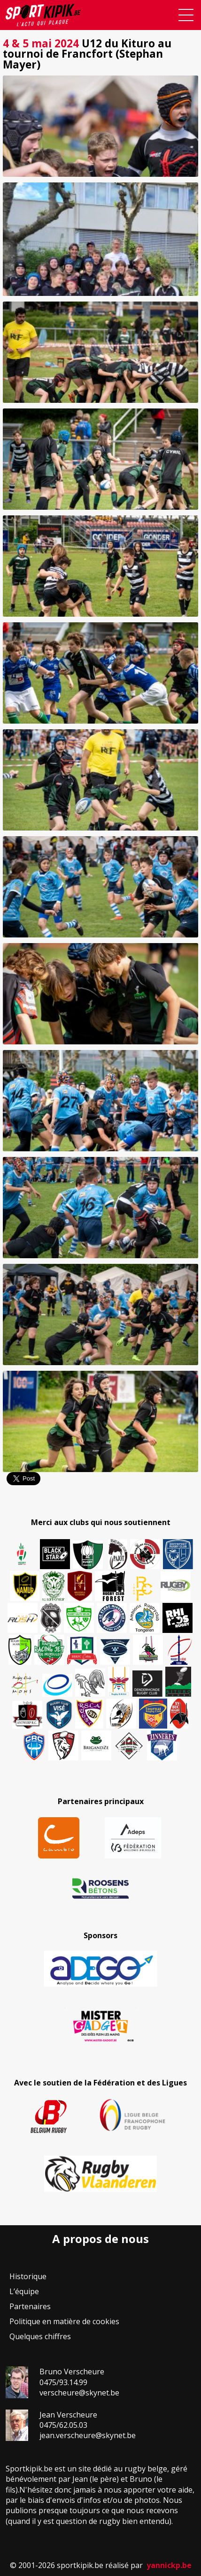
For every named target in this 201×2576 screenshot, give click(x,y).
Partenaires (30, 2306)
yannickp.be (169, 2565)
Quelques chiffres (40, 2336)
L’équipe (24, 2291)
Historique (27, 2276)
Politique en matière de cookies (64, 2321)
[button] (100, 126)
